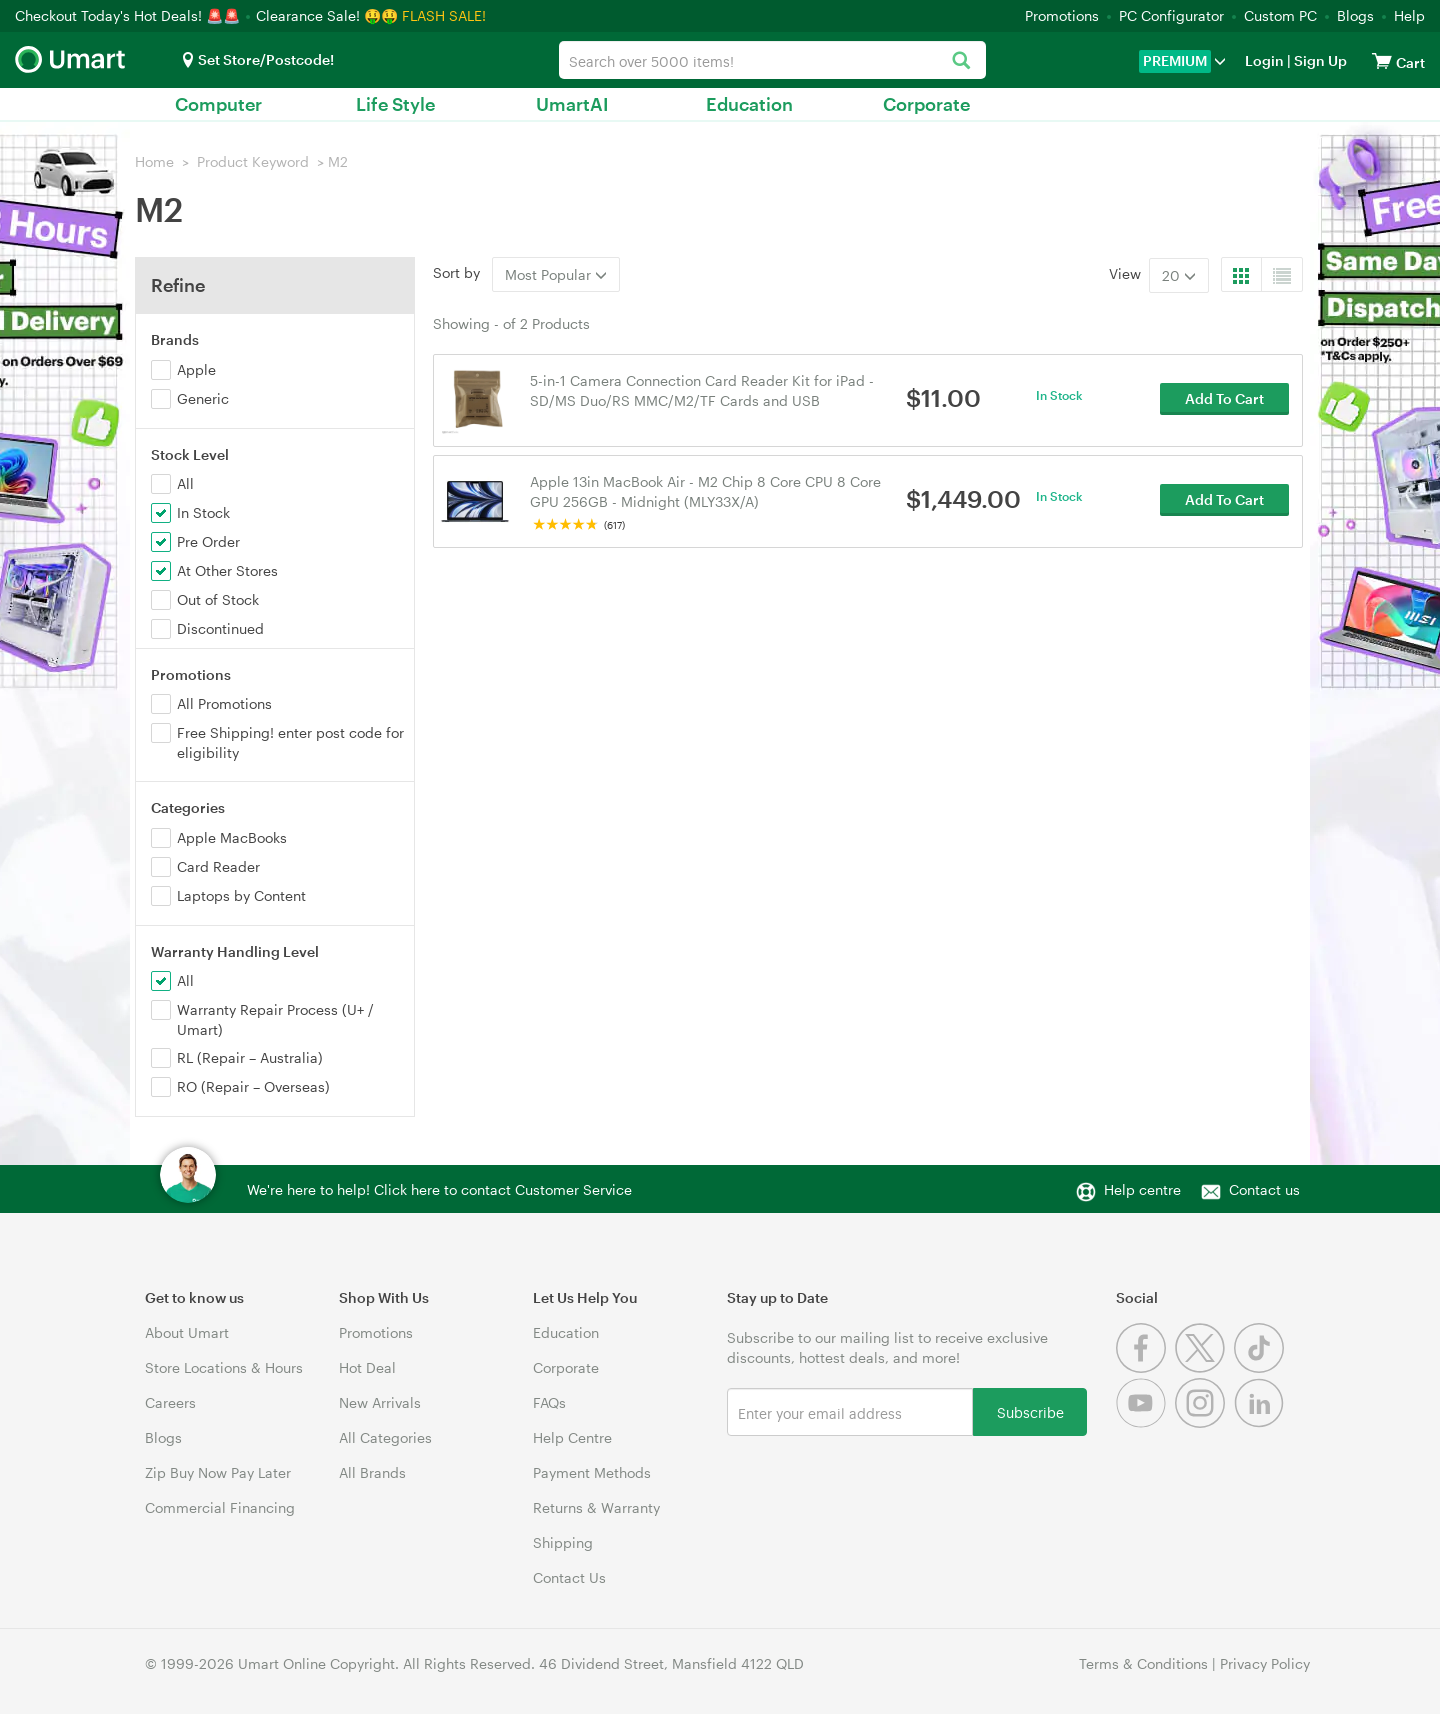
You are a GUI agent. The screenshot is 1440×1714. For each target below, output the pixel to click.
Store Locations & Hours (224, 1367)
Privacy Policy (1265, 1663)
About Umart (187, 1332)
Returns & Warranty (596, 1507)
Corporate (926, 104)
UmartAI (572, 104)
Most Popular (556, 274)
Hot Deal (367, 1367)
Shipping (563, 1542)
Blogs (1355, 15)
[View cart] (1382, 60)
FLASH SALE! (444, 15)
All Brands (372, 1472)
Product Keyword (253, 161)
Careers (170, 1402)
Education (749, 104)
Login (1264, 60)
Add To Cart (1224, 399)
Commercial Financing (220, 1507)
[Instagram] (1204, 1422)
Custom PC (1280, 15)
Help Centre (572, 1437)
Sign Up (1319, 60)
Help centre (1142, 1189)
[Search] (960, 61)
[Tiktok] (1261, 1367)
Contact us (1264, 1189)
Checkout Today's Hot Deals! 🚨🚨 (129, 15)
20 (1179, 275)
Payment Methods (592, 1472)
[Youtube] (1145, 1422)
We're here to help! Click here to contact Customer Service (439, 1189)
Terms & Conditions (1143, 1663)
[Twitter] (1204, 1367)
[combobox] (772, 60)
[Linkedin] (1261, 1422)
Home (154, 161)
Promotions (1062, 15)
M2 (338, 161)
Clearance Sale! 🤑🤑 (327, 15)
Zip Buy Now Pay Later (218, 1472)
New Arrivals (380, 1402)
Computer (218, 104)
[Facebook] (1145, 1367)
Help (1409, 15)
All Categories (385, 1437)
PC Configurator (1171, 15)
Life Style (395, 104)
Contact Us (569, 1577)
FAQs (549, 1402)
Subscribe (1030, 1411)
